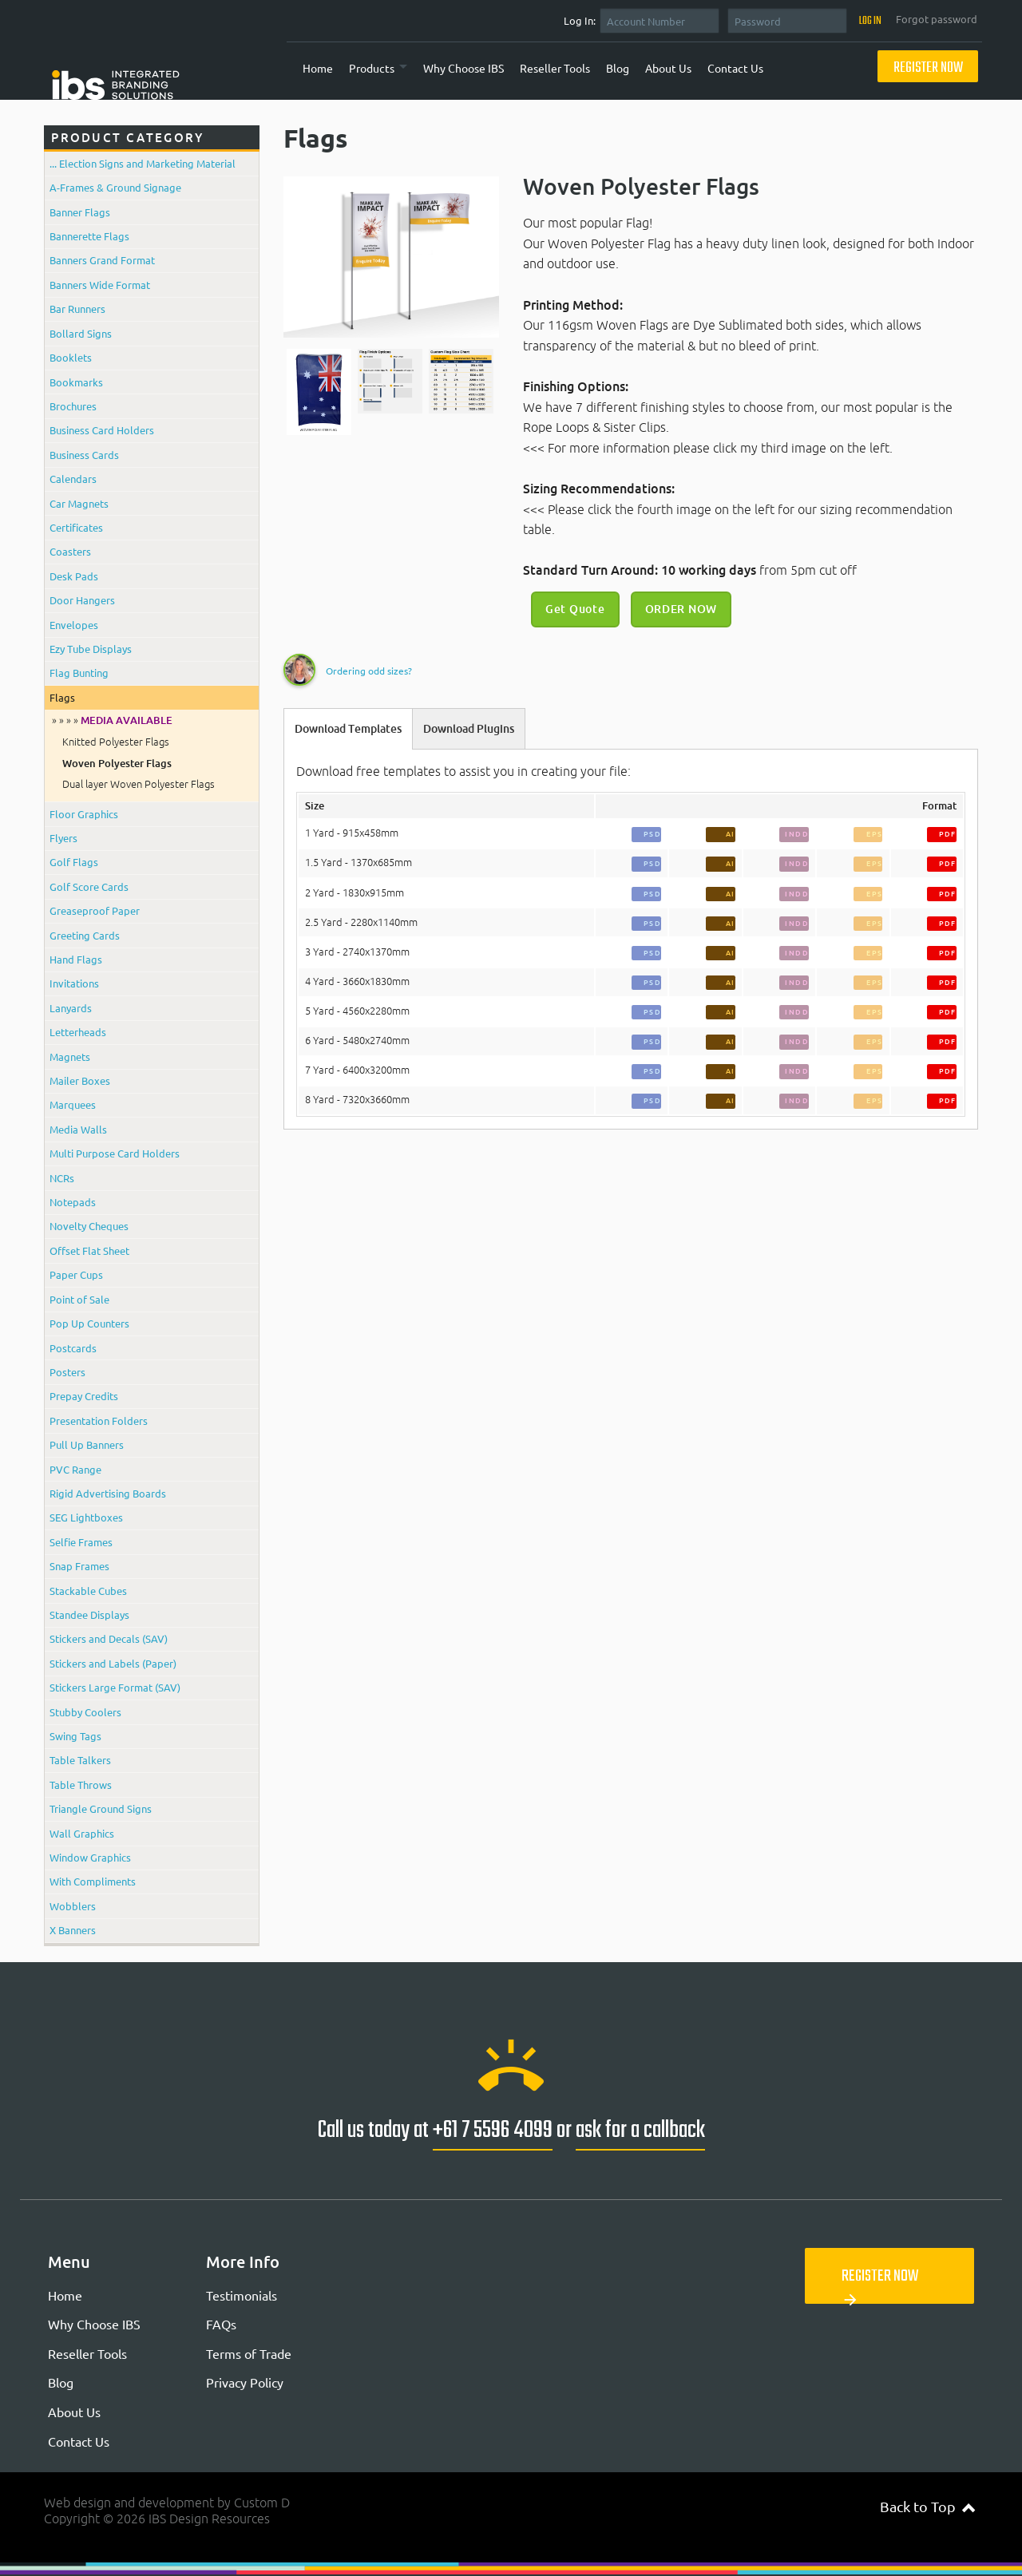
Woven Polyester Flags (117, 763)
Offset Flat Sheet (89, 1250)
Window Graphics (90, 1857)
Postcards (73, 1348)
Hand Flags (76, 959)
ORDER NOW (681, 609)
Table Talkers (80, 1760)
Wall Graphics (82, 1833)
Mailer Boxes (80, 1080)
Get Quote (574, 609)
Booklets (71, 357)
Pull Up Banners (87, 1444)
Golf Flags (74, 862)
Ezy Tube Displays (91, 648)
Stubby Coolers (85, 1712)
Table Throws (81, 1784)
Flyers (63, 838)
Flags (62, 697)
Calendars (73, 478)
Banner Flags (80, 212)
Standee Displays (89, 1614)
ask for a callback (640, 2130)
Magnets (70, 1056)
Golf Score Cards (89, 886)
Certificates (76, 527)
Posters (67, 1372)
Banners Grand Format (102, 260)
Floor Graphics (84, 814)
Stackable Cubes (88, 1590)
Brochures (73, 406)
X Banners (73, 1930)
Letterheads (78, 1032)
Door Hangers (82, 600)
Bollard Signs (81, 333)
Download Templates (348, 728)
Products (371, 68)
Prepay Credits (84, 1396)
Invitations (74, 983)
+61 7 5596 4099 (493, 2130)
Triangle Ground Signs (101, 1808)
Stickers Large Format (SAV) (115, 1687)
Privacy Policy (244, 2382)
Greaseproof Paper (95, 910)
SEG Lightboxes (86, 1517)
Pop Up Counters (89, 1323)
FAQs (221, 2324)
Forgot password (936, 19)
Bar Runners (77, 308)
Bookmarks (76, 382)
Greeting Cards (85, 935)
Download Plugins (468, 728)
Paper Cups (76, 1274)
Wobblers (73, 1906)
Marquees (73, 1104)
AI (730, 833)
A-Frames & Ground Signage (115, 187)
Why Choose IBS (463, 68)
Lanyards (71, 1008)
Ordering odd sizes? (369, 670)
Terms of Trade (248, 2353)
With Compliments (93, 1881)
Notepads (73, 1202)
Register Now (928, 68)
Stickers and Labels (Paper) (113, 1663)
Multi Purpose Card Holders (115, 1153)
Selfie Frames (81, 1542)
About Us (668, 68)
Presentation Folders (99, 1420)
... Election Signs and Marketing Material (143, 163)
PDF (948, 833)
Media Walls (78, 1129)
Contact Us (735, 68)
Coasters (70, 551)
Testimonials (241, 2295)
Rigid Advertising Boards (108, 1493)
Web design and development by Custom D (167, 2502)
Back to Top (927, 2506)
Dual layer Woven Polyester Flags (138, 783)
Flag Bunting (79, 672)
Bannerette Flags (89, 236)
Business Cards (84, 454)
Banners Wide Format (100, 284)
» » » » (112, 720)
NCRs (62, 1178)
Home (318, 68)
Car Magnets (79, 503)
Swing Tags (75, 1736)
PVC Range (75, 1469)
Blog (617, 68)
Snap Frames (79, 1566)
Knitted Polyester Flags (115, 741)
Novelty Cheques (89, 1226)
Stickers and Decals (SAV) (109, 1638)
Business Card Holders (102, 430)
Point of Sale (79, 1299)
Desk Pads (74, 576)
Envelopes (74, 624)
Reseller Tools (555, 68)
